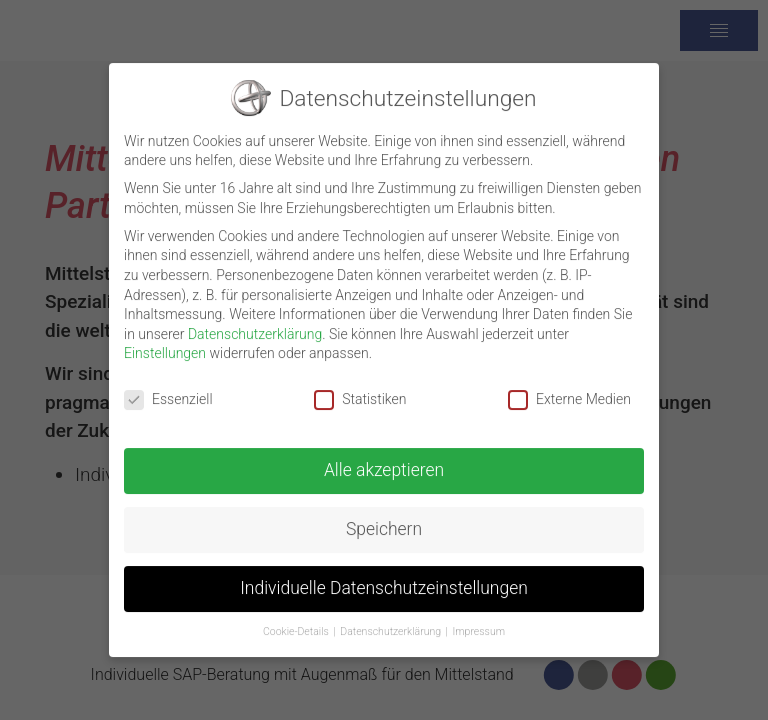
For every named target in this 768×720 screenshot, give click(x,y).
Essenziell (168, 389)
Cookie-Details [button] (296, 621)
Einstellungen (165, 344)
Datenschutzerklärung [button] (390, 621)
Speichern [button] (384, 519)
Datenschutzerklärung (255, 324)
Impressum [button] (479, 621)
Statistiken (360, 389)
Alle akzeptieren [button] (384, 460)
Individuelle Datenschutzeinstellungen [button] (384, 578)
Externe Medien (569, 389)
